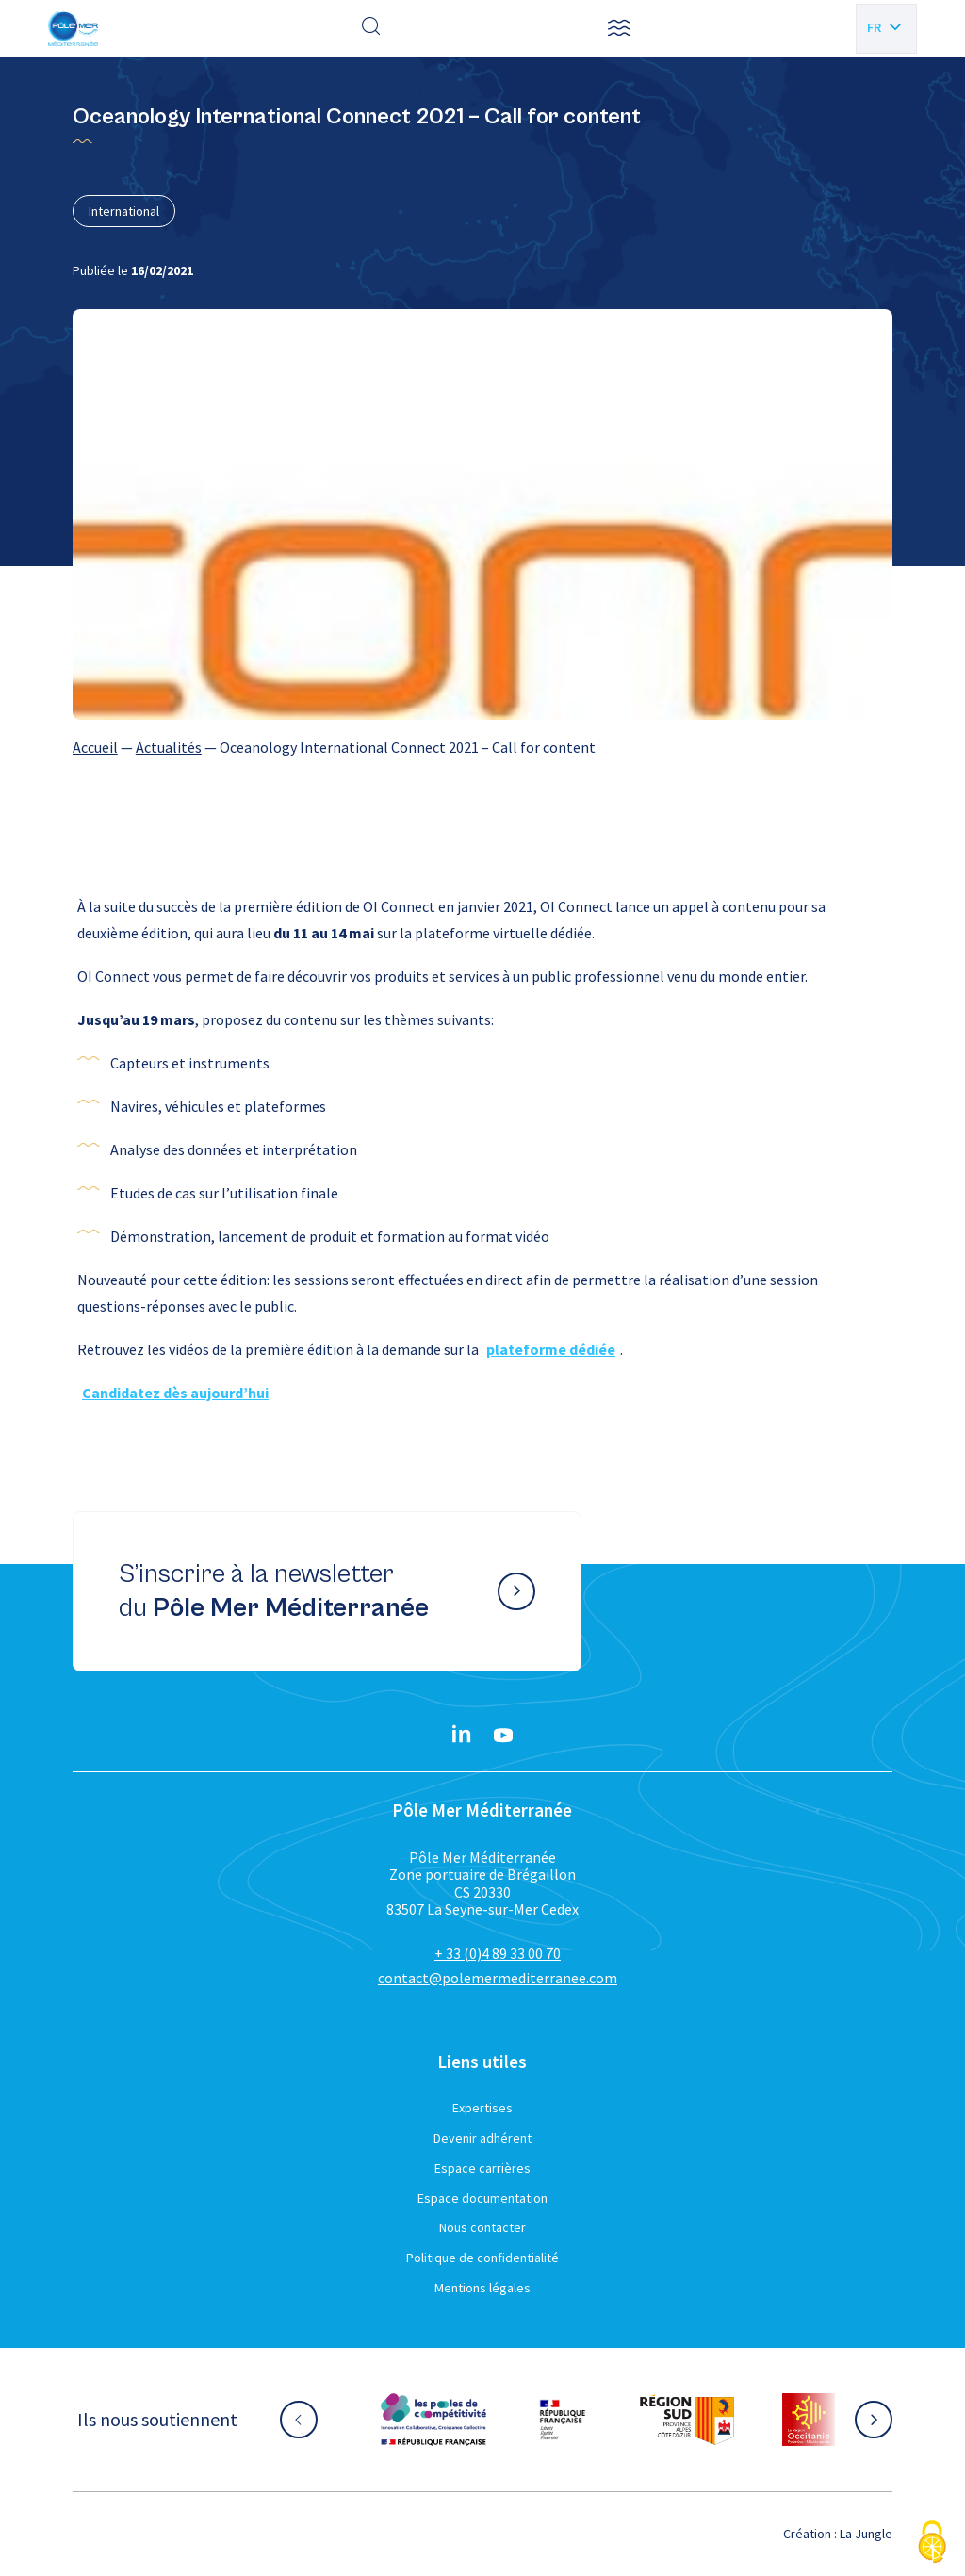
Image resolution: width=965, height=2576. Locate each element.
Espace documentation (482, 2198)
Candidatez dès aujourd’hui (175, 1392)
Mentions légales (482, 2287)
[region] (482, 747)
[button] (619, 28)
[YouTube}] (503, 1735)
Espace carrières (482, 2168)
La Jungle (866, 2533)
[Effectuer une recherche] (371, 28)
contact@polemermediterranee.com (497, 1977)
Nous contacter (482, 2227)
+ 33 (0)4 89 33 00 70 (497, 1953)
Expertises (482, 2107)
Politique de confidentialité (482, 2257)
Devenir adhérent (482, 2137)
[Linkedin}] (461, 1735)
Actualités (169, 747)
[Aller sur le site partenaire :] (433, 2419)
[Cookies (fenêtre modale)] (932, 2543)
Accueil (95, 747)
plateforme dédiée (550, 1349)
